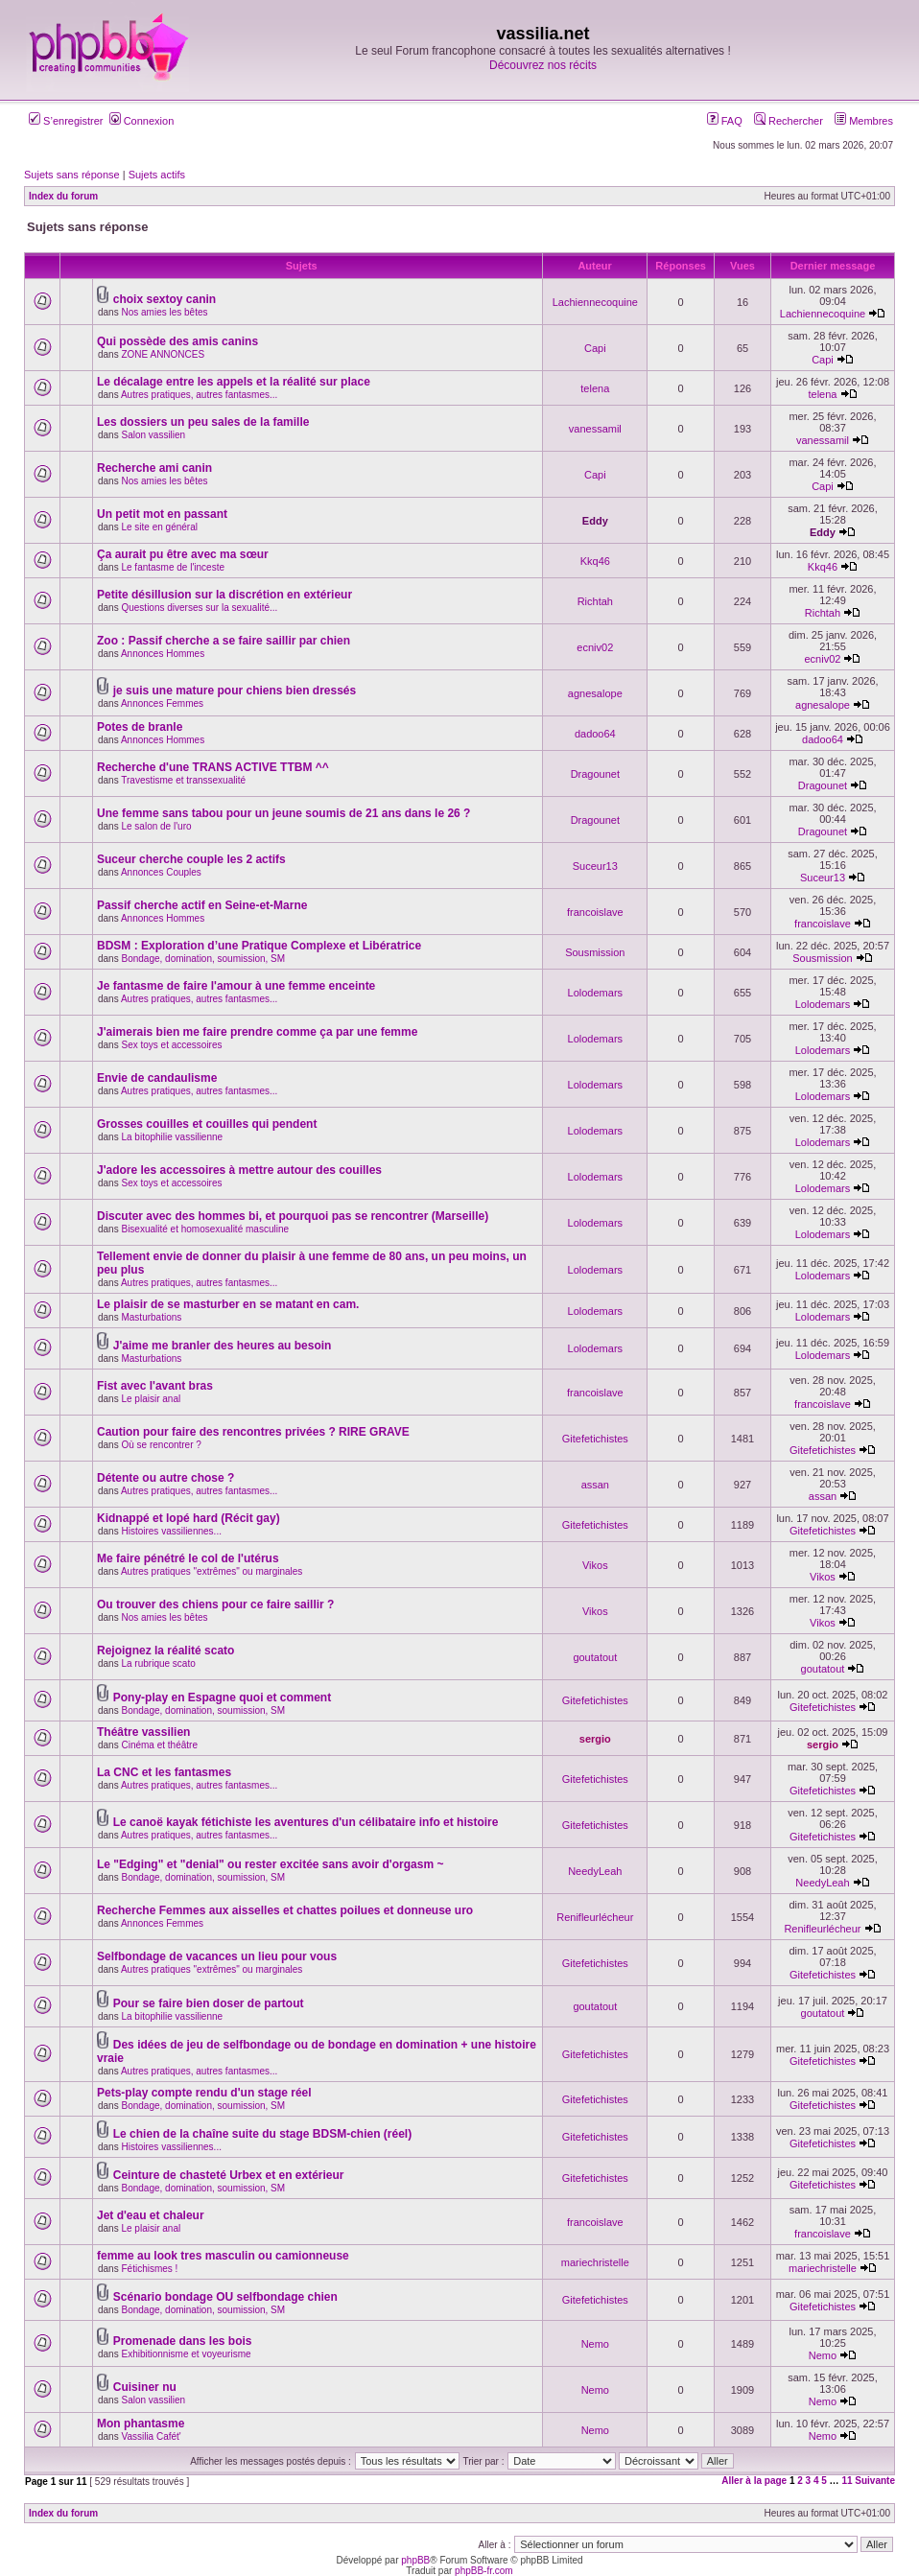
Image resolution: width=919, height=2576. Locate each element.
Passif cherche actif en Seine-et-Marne (202, 905)
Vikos (595, 1565)
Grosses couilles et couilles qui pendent (207, 1124)
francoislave (595, 912)
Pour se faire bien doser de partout (208, 2003)
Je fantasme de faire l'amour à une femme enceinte (236, 986)
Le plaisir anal (150, 1398)
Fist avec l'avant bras (155, 1386)
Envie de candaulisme (157, 1078)
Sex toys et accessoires (171, 1045)
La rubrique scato (158, 1663)
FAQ (724, 121)
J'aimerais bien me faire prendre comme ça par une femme (257, 1032)
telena (594, 388)
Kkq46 (595, 561)
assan (595, 1484)
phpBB (415, 2560)
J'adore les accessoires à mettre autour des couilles (239, 1170)
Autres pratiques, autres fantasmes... (199, 394)
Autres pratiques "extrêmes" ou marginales (211, 1571)
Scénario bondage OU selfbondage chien (225, 2297)
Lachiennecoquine (595, 302)
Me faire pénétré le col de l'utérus (188, 1558)
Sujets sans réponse (72, 174)
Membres (864, 121)
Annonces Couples (161, 872)
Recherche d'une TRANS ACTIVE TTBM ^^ (213, 767)
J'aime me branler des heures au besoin (222, 1345)
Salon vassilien (153, 435)
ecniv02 (595, 647)
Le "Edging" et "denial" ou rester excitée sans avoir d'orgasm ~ (270, 1864)
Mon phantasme (140, 2423)
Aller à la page (754, 2480)
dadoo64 (595, 733)
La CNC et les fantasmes (164, 1772)
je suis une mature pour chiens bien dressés (234, 690)
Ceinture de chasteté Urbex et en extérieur (228, 2175)
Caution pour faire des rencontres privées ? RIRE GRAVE (253, 1432)
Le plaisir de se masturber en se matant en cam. (228, 1304)
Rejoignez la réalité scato (165, 1650)
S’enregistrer (66, 121)
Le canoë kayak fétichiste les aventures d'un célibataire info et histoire (306, 1822)
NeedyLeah (595, 1871)
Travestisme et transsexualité (183, 780)
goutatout (595, 1657)
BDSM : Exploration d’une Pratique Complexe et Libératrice (259, 945)
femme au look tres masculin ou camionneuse (223, 2255)
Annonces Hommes (162, 653)
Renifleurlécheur (594, 1917)
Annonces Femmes (162, 703)
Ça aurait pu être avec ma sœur (183, 554)
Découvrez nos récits (543, 65)
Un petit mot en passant (162, 514)
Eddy (595, 521)
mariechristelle (595, 2262)
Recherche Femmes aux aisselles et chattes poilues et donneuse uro (285, 1910)
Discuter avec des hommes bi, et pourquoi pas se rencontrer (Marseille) (292, 1216)
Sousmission (594, 952)
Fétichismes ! (149, 2268)
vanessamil (595, 428)
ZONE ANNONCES (162, 354)
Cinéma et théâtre (159, 1745)
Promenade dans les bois (182, 2341)
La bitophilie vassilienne (172, 1137)
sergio (595, 1739)
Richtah (595, 601)
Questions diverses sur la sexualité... (199, 607)
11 (846, 2480)
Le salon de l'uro (156, 826)
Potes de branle (139, 727)
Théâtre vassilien (143, 1732)
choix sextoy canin (164, 299)
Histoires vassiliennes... (171, 1531)
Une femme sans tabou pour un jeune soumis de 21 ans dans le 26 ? (283, 813)
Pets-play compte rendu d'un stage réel (204, 2092)
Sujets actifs (157, 174)
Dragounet (595, 774)
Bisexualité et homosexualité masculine (205, 1229)
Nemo (595, 2344)
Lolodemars (595, 992)
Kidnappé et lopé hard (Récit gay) (188, 1518)
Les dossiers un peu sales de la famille (203, 422)
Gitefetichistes (595, 1438)
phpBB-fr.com (484, 2570)
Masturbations (151, 1317)
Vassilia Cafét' (150, 2436)
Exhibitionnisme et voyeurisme (185, 2354)
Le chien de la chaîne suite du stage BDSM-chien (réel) (262, 2134)
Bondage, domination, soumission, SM (203, 958)
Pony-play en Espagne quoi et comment (222, 1697)
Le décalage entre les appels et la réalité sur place (233, 381)
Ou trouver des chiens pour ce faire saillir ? (215, 1604)
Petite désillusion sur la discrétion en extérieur (224, 594)
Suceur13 (595, 866)
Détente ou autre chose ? (165, 1478)
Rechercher (788, 121)
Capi (595, 348)
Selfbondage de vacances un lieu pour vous (217, 1956)
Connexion (142, 121)
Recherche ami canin (154, 468)
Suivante (875, 2480)
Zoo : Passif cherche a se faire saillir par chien (223, 640)
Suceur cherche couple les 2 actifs (191, 859)
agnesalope (595, 693)
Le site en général (159, 527)
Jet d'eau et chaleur (150, 2215)
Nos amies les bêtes (164, 312)
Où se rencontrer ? (160, 1445)
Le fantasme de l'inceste (172, 567)
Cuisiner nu (145, 2387)
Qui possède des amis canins (177, 341)
